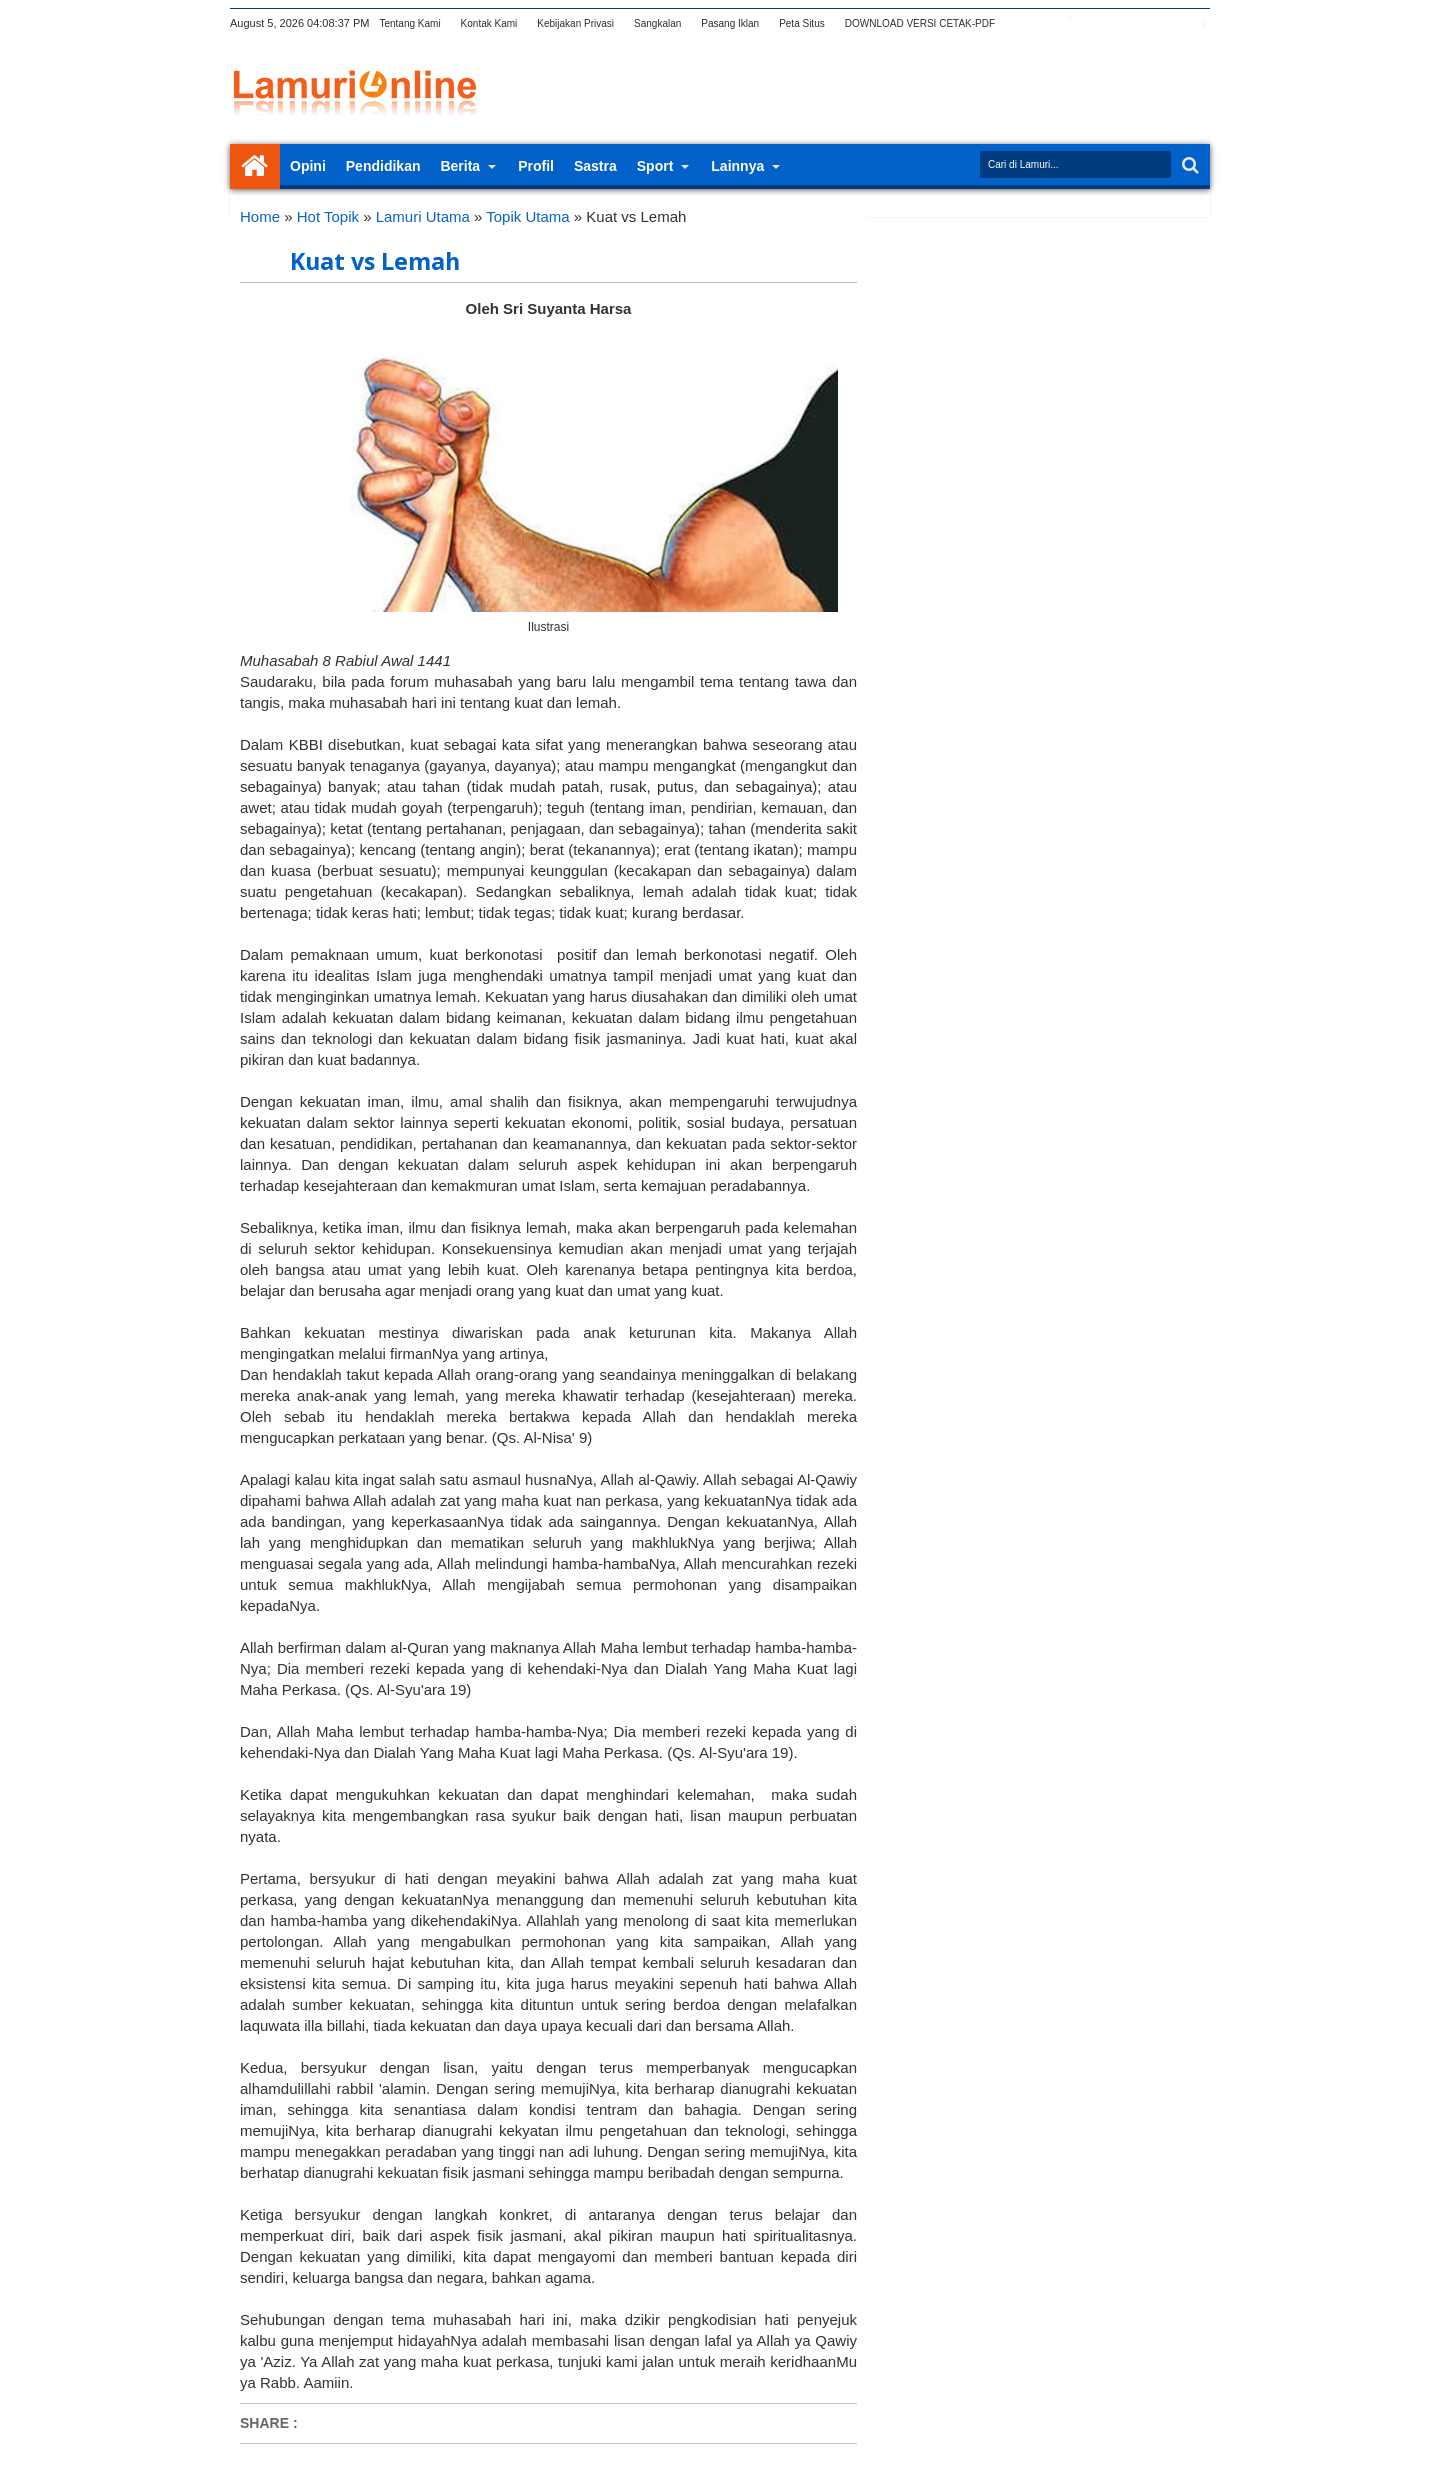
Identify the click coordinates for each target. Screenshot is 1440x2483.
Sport (655, 166)
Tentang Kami (409, 23)
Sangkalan (657, 23)
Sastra (595, 166)
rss (1119, 23)
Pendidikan (383, 166)
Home (255, 166)
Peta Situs (802, 23)
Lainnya (737, 166)
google (1093, 23)
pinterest (1197, 23)
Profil (536, 166)
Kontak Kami (489, 23)
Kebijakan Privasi (575, 23)
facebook (1067, 23)
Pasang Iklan (730, 23)
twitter (1041, 23)
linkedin (1145, 23)
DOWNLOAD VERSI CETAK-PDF (920, 23)
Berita (460, 166)
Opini (308, 166)
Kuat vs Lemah (375, 261)
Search (1188, 165)
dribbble (1171, 23)
